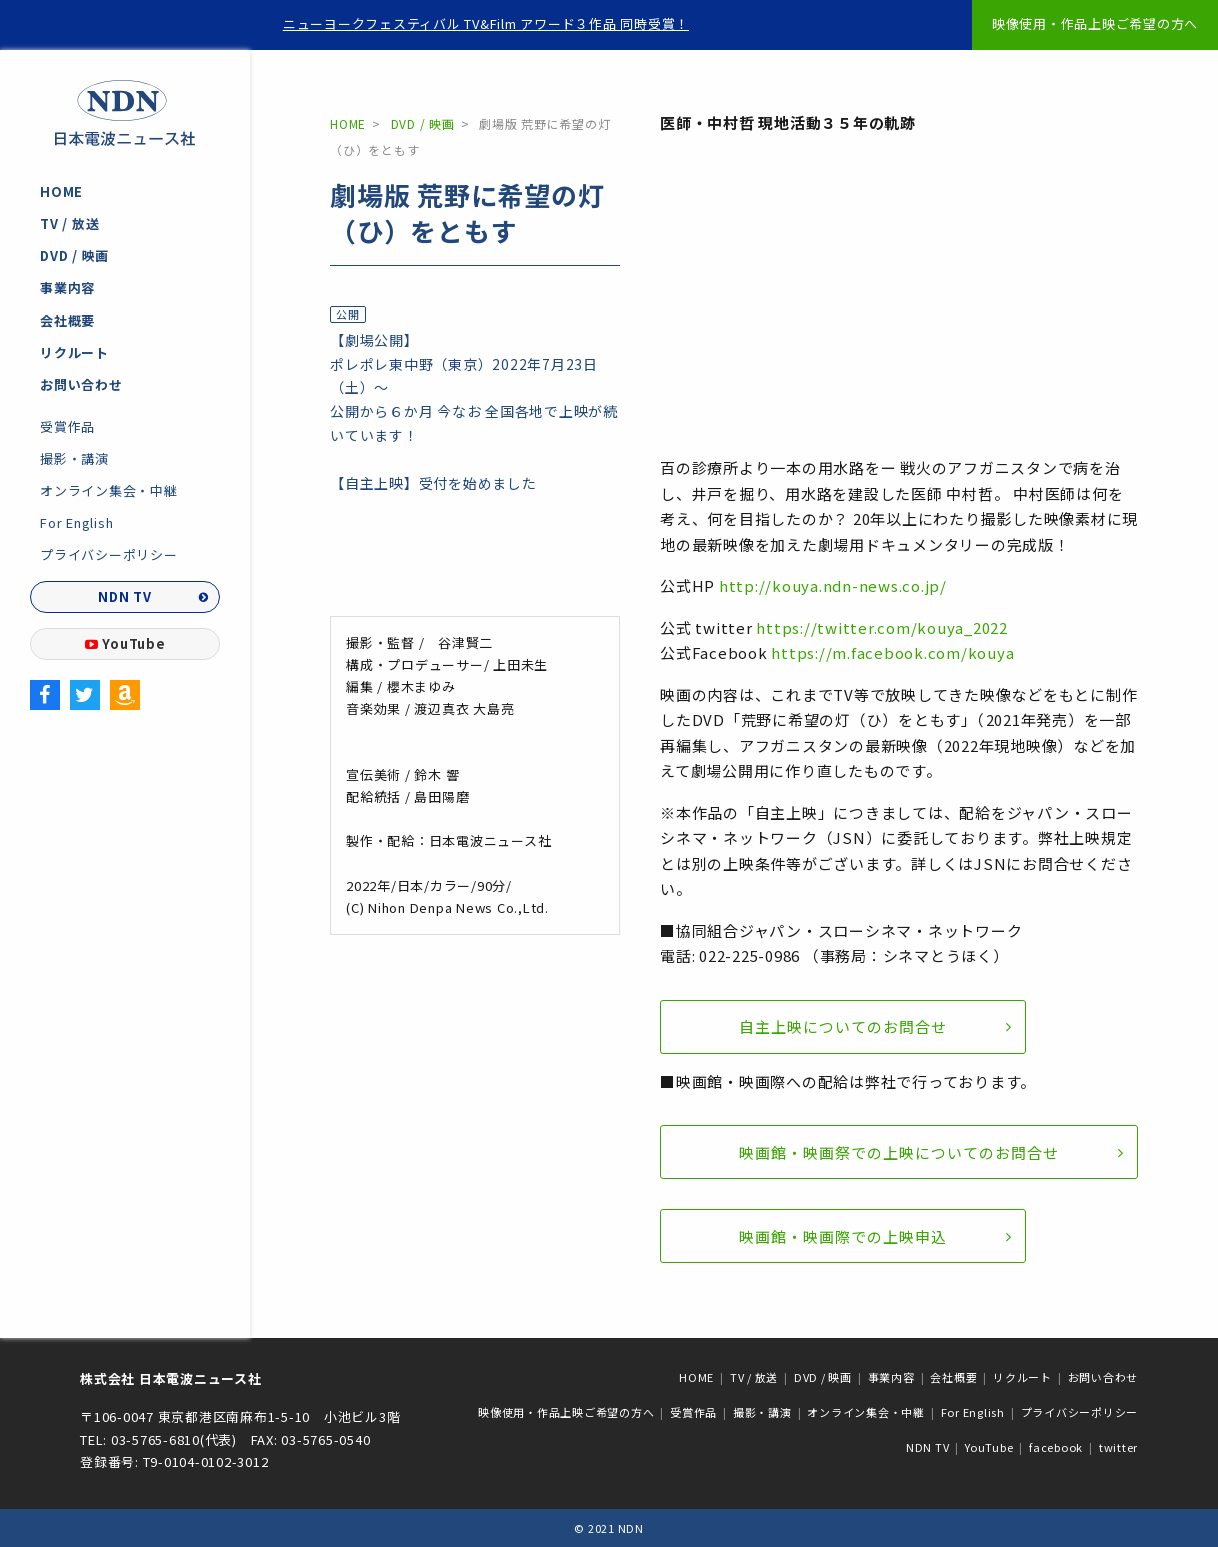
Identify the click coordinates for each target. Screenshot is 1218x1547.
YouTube (125, 643)
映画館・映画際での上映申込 (843, 1236)
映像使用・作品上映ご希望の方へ (1095, 23)
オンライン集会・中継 (109, 490)
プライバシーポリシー (109, 554)
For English (76, 522)
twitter (1118, 1447)
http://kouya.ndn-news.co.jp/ (833, 585)
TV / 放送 (69, 223)
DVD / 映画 (74, 255)
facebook (1056, 1447)
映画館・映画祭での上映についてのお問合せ (899, 1152)
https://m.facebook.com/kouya (892, 652)
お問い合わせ (81, 384)
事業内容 (67, 287)
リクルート (74, 352)
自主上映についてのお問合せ (843, 1026)
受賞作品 (67, 426)
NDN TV (125, 596)
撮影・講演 (74, 458)
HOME (61, 191)
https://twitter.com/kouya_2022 (882, 627)
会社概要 (67, 320)
